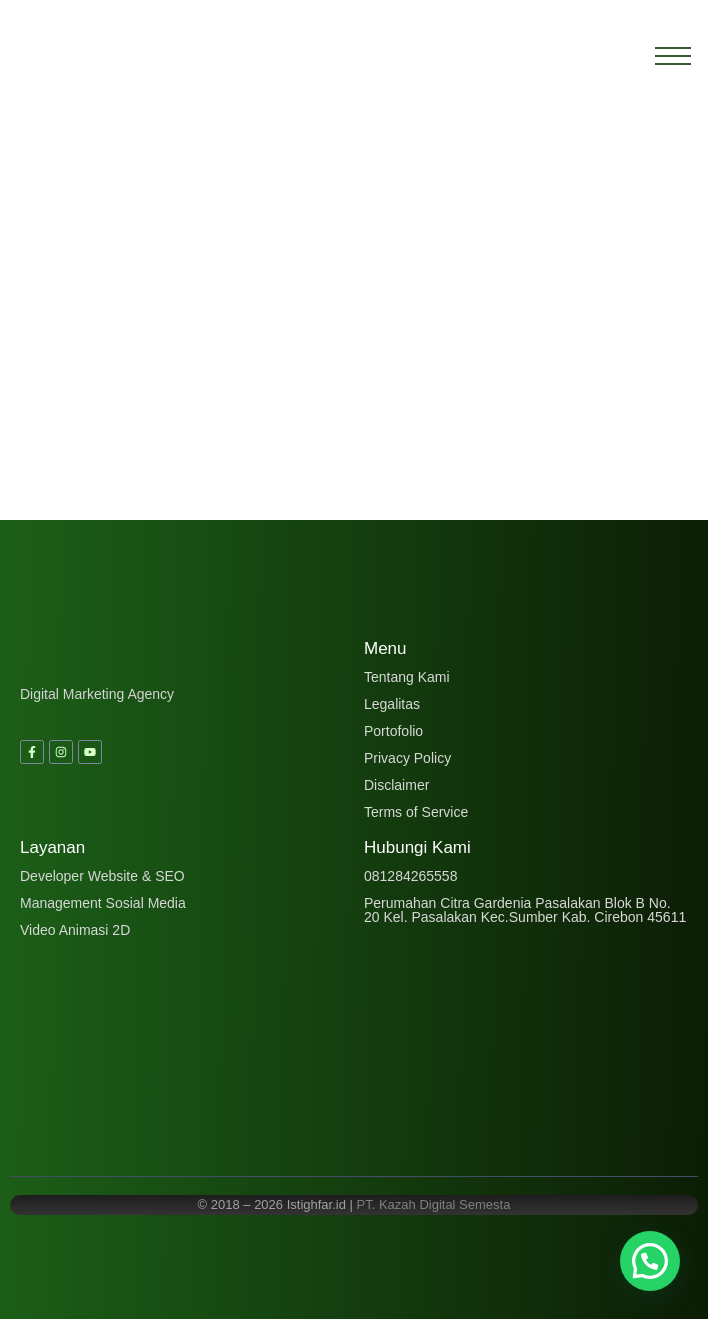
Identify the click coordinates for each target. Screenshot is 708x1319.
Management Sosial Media (103, 903)
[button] (650, 1261)
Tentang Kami (407, 677)
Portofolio (393, 731)
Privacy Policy (407, 758)
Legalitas (392, 704)
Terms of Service (416, 812)
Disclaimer (396, 785)
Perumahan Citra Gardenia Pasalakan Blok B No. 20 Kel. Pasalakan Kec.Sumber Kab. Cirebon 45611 (525, 910)
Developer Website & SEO (102, 876)
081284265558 (410, 876)
